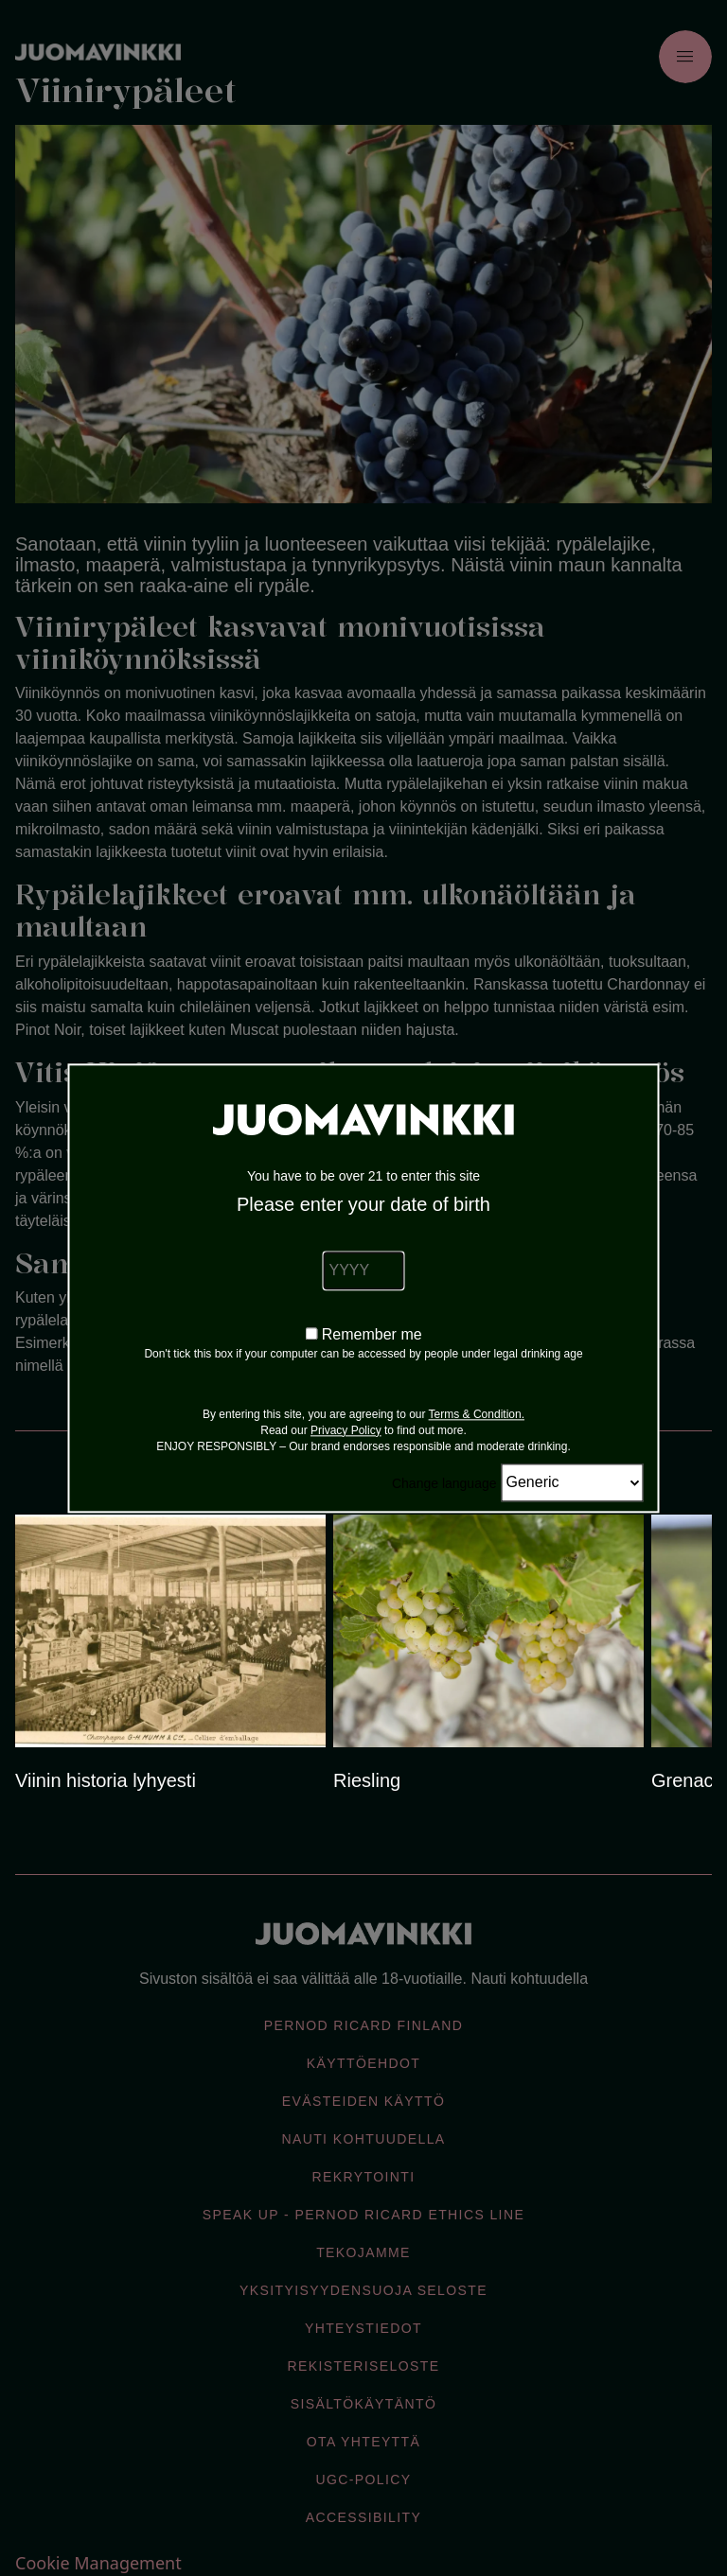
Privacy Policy (345, 1430)
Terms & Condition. (476, 1414)
